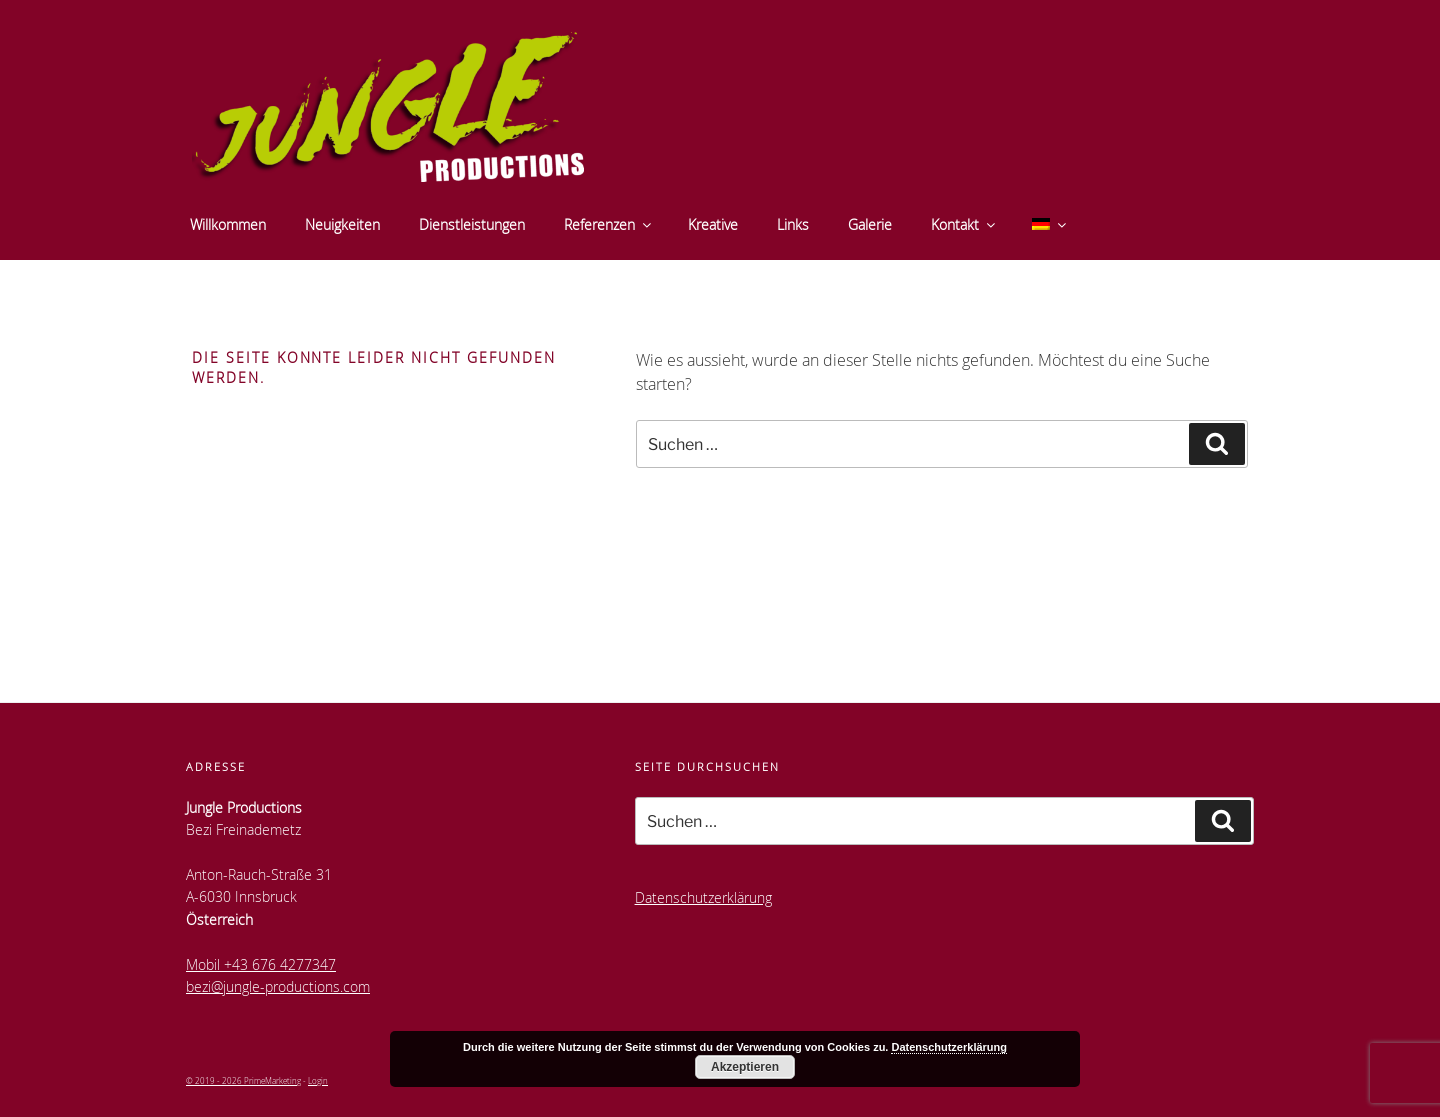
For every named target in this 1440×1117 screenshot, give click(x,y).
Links (793, 224)
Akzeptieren (745, 1067)
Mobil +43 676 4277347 (261, 964)
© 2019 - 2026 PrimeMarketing (243, 1080)
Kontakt (964, 224)
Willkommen (228, 224)
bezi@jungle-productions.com (278, 986)
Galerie (870, 224)
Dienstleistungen (472, 224)
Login (318, 1080)
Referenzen (609, 224)
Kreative (713, 224)
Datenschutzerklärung (703, 897)
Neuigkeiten (342, 224)
